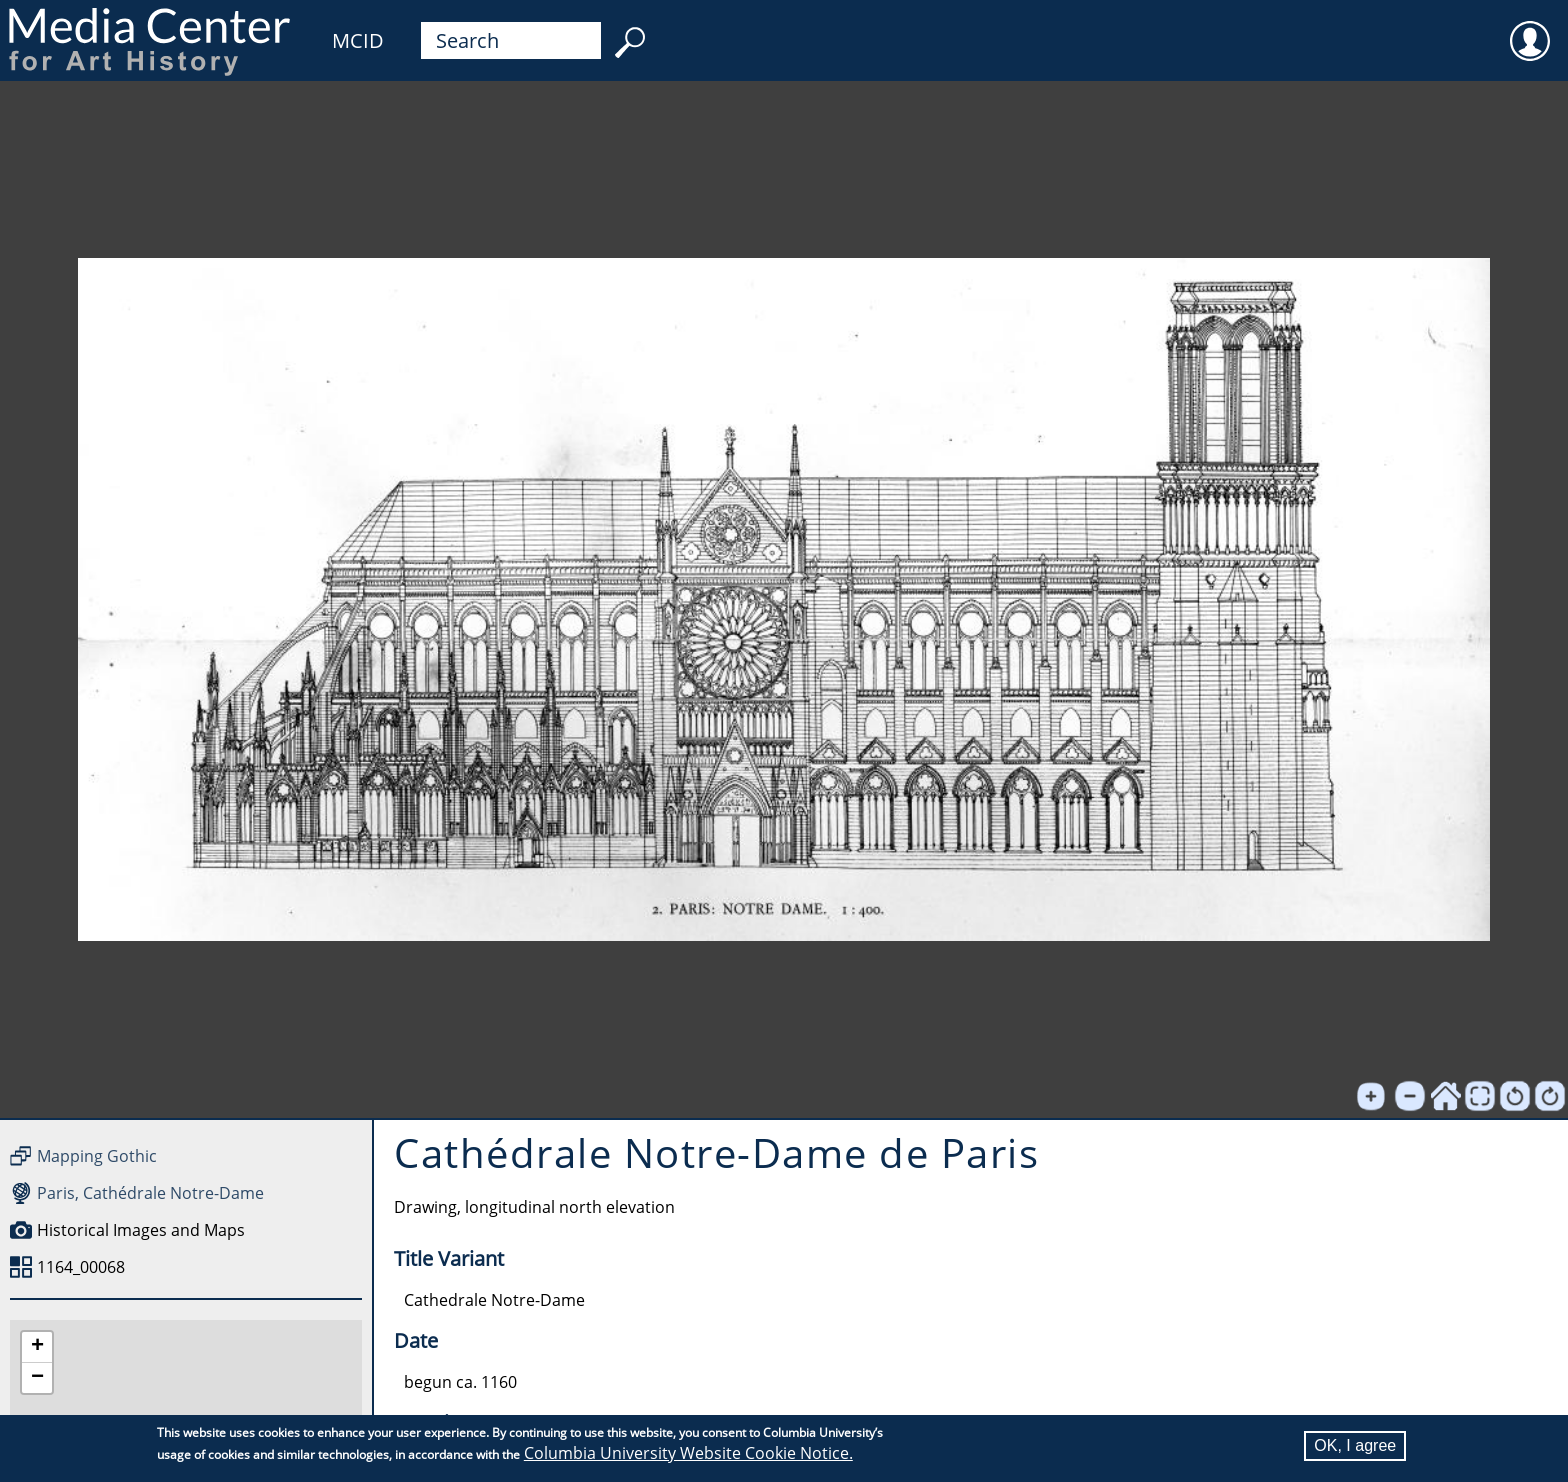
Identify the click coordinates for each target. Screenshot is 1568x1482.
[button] (37, 1347)
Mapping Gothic (97, 1156)
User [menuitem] (1530, 28)
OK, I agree (1355, 1445)
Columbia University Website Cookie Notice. (688, 1453)
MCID (358, 40)
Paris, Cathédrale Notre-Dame (150, 1193)
